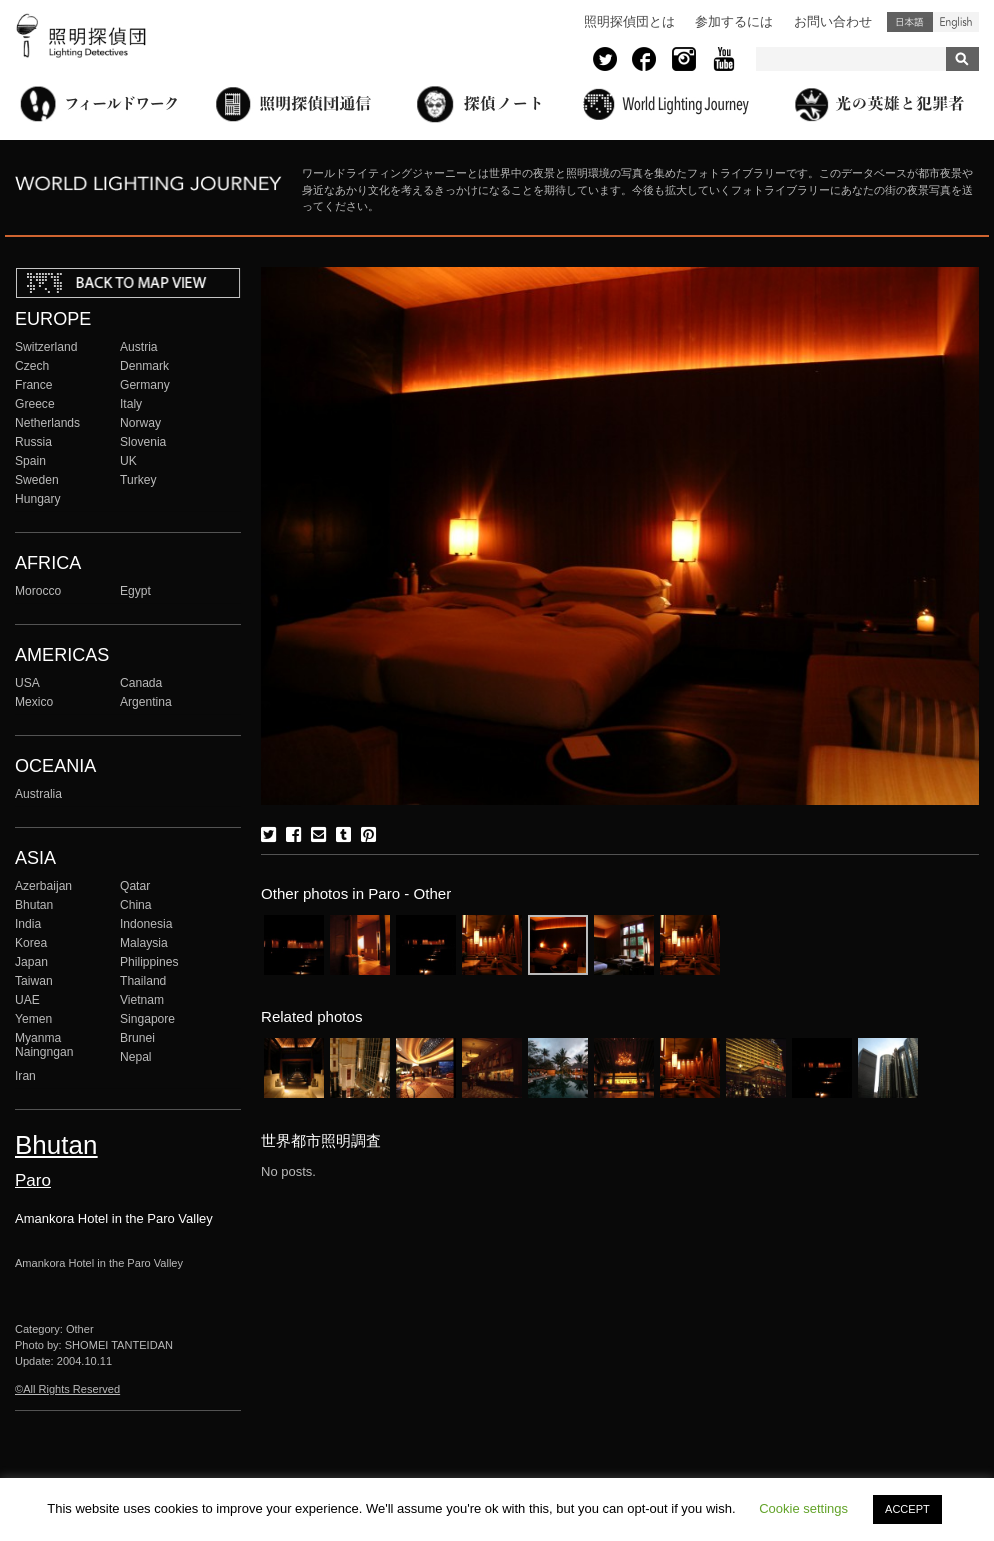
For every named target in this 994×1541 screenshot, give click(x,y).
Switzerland (46, 347)
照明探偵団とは (629, 21)
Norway (140, 423)
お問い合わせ (833, 21)
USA (27, 683)
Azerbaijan (43, 886)
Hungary (38, 499)
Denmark (144, 366)
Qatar (135, 886)
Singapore (147, 1019)
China (136, 905)
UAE (27, 1000)
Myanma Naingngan (44, 1045)
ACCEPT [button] (907, 1509)
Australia (38, 794)
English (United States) (956, 22)
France (34, 385)
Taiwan (34, 981)
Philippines (149, 962)
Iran (25, 1076)
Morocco (38, 591)
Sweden (37, 480)
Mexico (34, 702)
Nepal (136, 1057)
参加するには (734, 21)
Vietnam (142, 1000)
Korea (31, 943)
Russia (33, 442)
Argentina (146, 702)
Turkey (138, 480)
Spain (30, 461)
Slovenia (143, 442)
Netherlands (47, 423)
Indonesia (146, 924)
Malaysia (144, 943)
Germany (145, 385)
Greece (35, 404)
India (28, 924)
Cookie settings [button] (803, 1508)
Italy (131, 404)
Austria (139, 347)
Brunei (137, 1038)
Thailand (143, 981)
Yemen (33, 1019)
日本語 (910, 22)
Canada (141, 683)
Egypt (135, 591)
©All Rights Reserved (67, 1389)
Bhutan (34, 905)
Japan (31, 962)
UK (128, 461)
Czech (32, 366)
